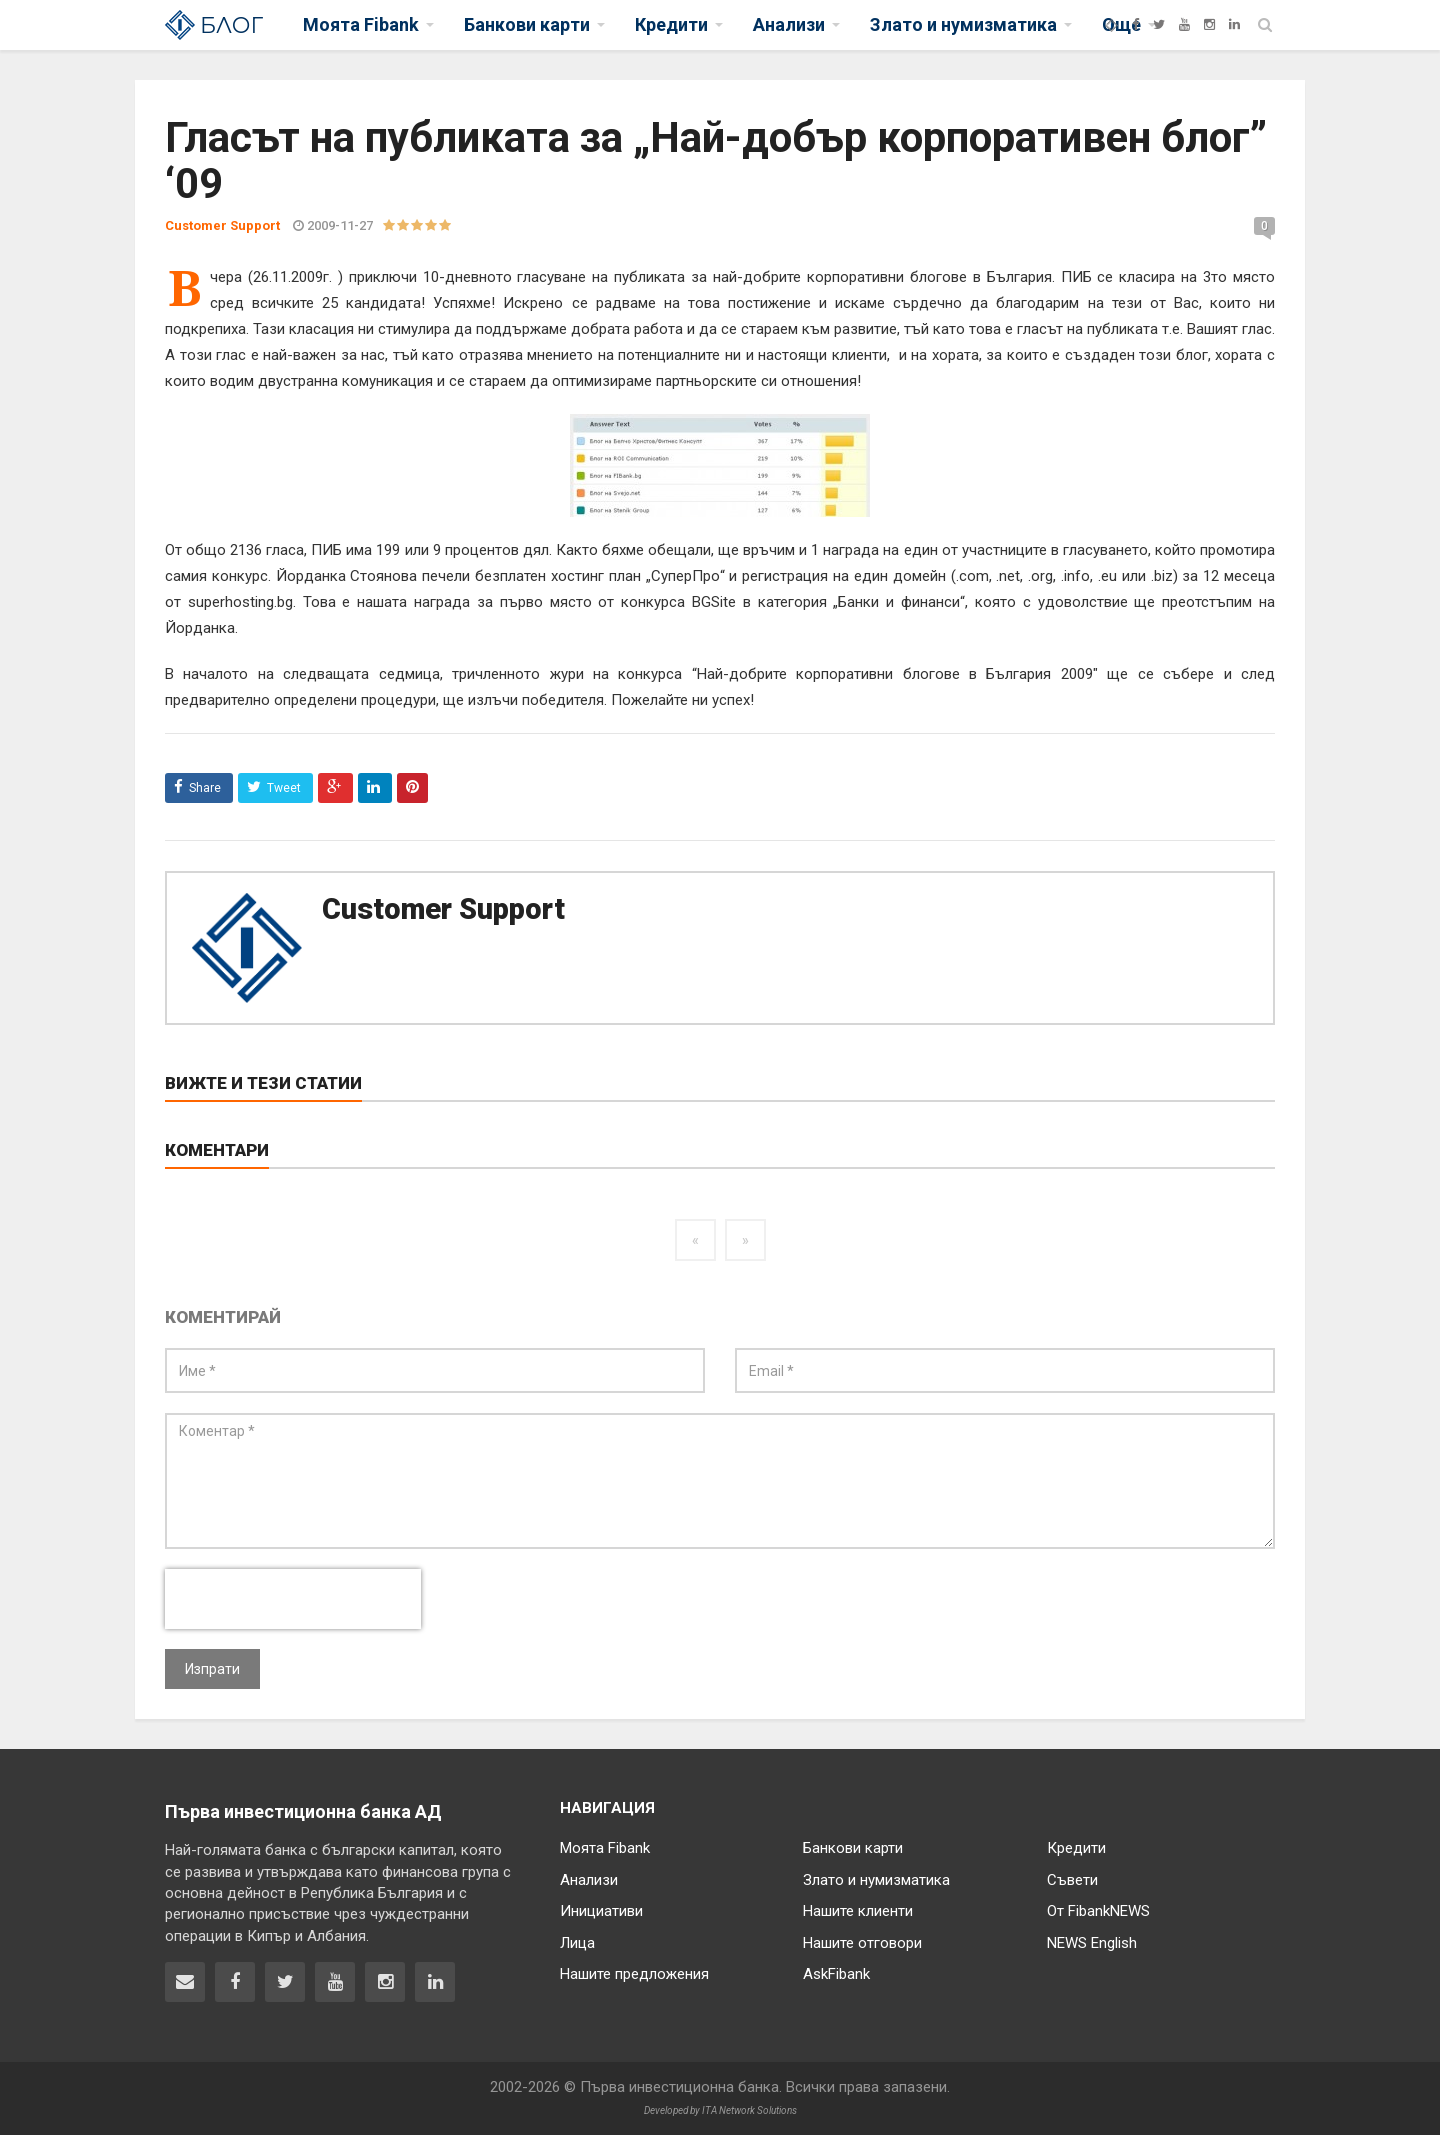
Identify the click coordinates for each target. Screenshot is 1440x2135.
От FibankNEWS (1098, 1911)
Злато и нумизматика (876, 1880)
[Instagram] (1209, 24)
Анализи (589, 1880)
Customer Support (443, 909)
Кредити (1076, 1848)
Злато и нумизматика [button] (963, 24)
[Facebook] (1135, 24)
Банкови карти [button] (527, 24)
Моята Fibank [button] (361, 24)
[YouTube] (1184, 24)
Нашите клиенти (858, 1911)
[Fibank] (1111, 24)
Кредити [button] (671, 24)
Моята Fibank (605, 1848)
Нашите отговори (862, 1943)
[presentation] (293, 1599)
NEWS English (1092, 1943)
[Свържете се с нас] (185, 1982)
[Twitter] (1159, 24)
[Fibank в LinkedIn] (435, 1982)
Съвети (1072, 1880)
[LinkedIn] (1234, 24)
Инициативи (601, 1911)
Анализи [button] (789, 24)
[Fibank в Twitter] (285, 1982)
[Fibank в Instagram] (385, 1982)
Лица (577, 1943)
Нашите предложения (634, 1974)
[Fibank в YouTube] (335, 1982)
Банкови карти (853, 1848)
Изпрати (212, 1669)
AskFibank (836, 1974)
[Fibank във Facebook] (235, 1982)
